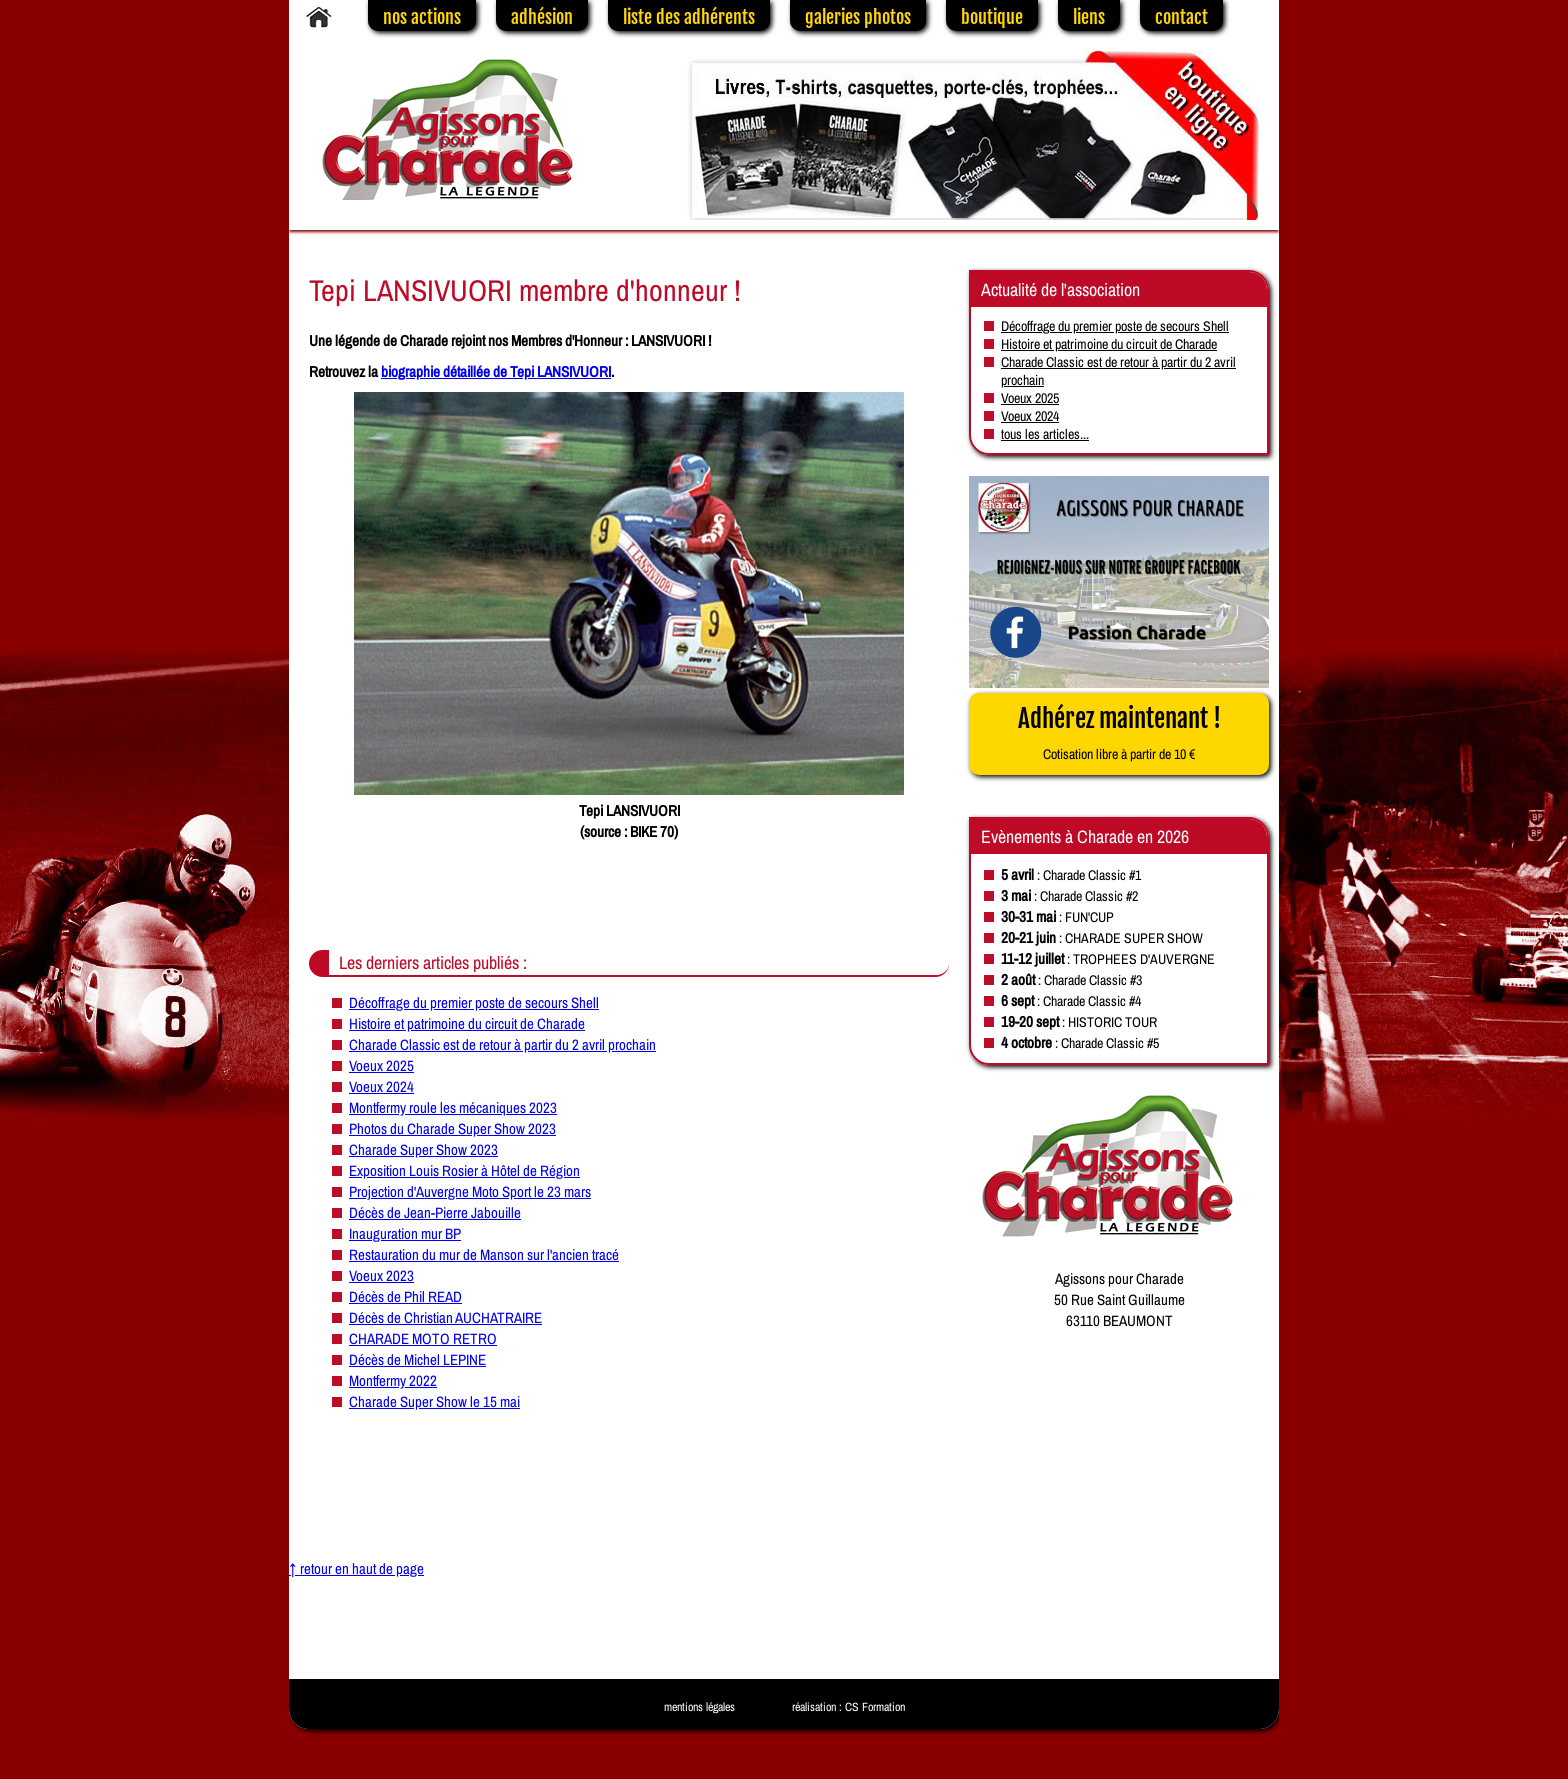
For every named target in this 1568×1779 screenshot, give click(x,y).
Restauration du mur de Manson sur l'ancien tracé (484, 1254)
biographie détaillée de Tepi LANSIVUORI (496, 371)
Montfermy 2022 (393, 1380)
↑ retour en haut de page (356, 1568)
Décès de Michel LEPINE (417, 1359)
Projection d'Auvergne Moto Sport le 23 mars (470, 1191)
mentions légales (699, 1707)
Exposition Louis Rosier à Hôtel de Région (464, 1170)
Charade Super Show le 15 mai (434, 1401)
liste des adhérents (689, 17)
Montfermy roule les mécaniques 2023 (453, 1107)
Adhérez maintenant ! (1119, 733)
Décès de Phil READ (405, 1296)
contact (1181, 17)
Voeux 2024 (381, 1086)
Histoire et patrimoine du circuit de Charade (467, 1023)
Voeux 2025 (381, 1065)
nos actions (422, 17)
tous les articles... (1045, 434)
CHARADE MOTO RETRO (423, 1338)
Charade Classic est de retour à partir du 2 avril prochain (502, 1044)
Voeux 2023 (381, 1275)
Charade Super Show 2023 (423, 1149)
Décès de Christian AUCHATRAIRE (445, 1317)
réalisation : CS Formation (848, 1707)
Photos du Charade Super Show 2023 (452, 1128)
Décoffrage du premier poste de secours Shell (474, 1002)
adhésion (542, 17)
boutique (992, 17)
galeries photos (858, 17)
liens (1089, 17)
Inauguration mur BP (405, 1233)
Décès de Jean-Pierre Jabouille (435, 1212)
